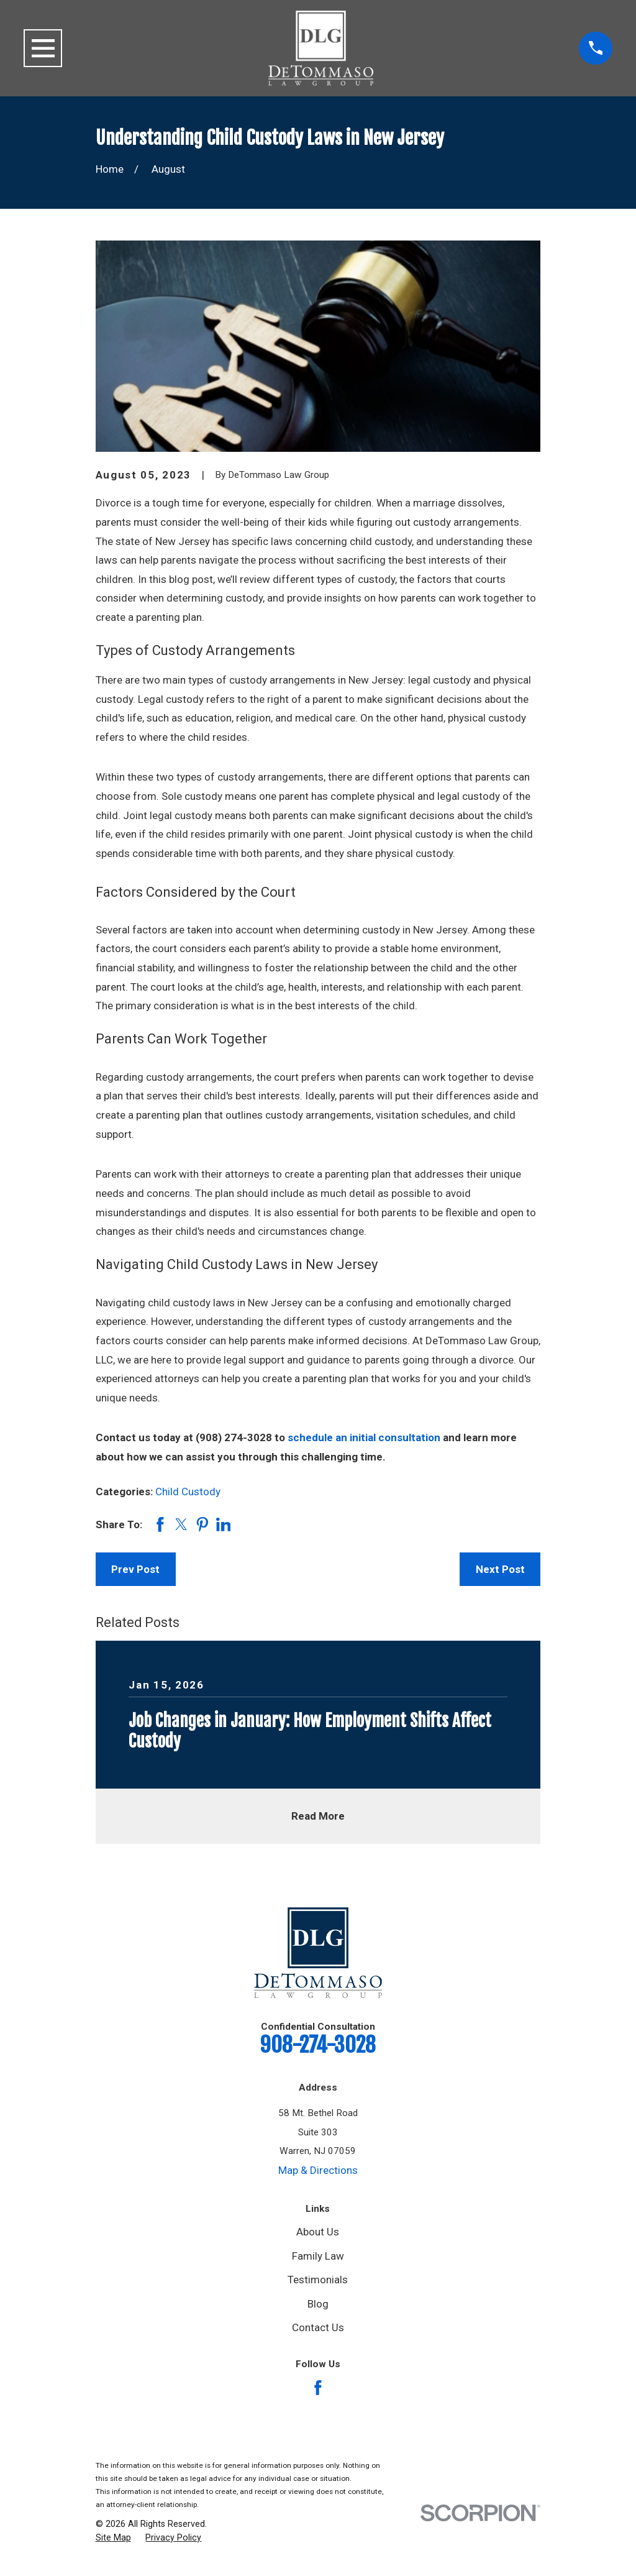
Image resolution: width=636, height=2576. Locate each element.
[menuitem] (113, 2538)
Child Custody (187, 1491)
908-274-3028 (318, 2045)
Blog (318, 2304)
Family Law (318, 2256)
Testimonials (318, 2279)
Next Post (500, 1569)
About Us (317, 2231)
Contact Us (318, 2327)
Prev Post (135, 1569)
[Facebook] (318, 2387)
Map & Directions (318, 2170)
